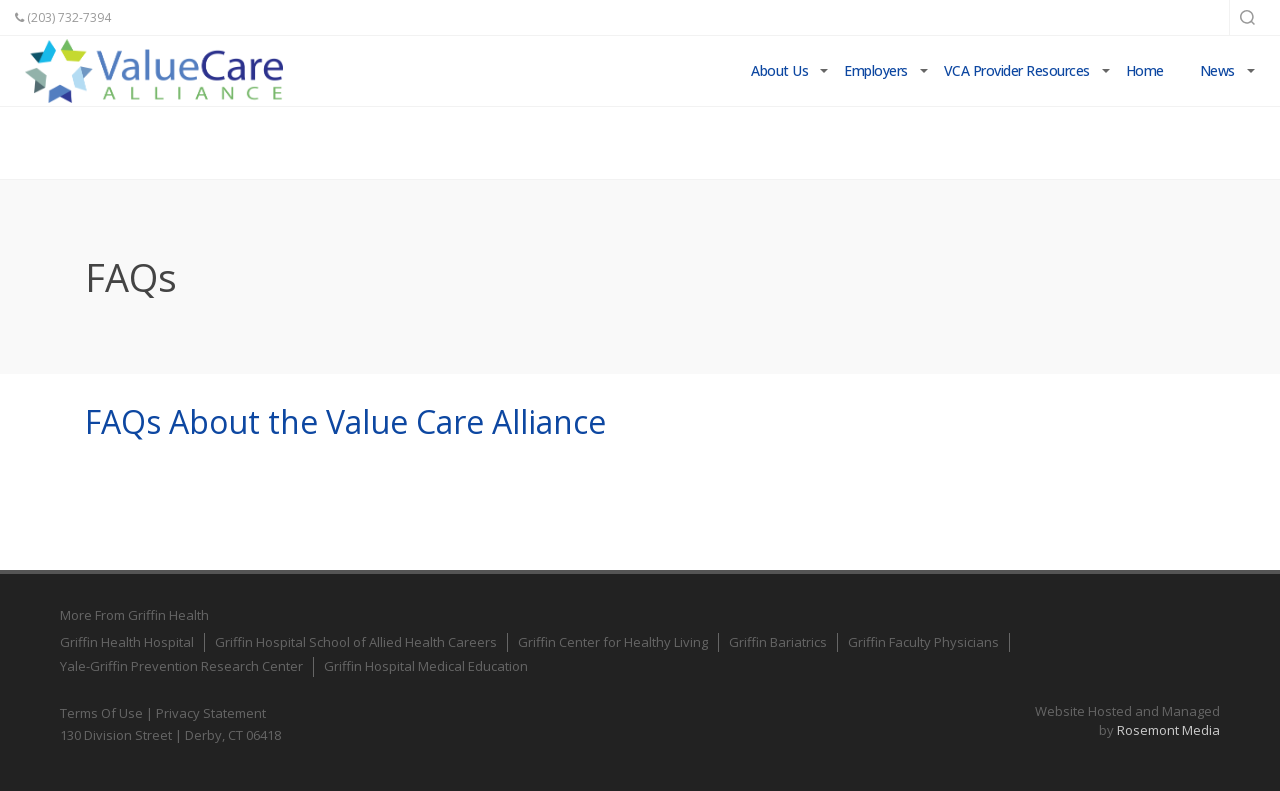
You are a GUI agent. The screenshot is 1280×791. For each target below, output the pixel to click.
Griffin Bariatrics (778, 642)
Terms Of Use (101, 713)
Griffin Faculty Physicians (923, 642)
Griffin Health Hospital (127, 642)
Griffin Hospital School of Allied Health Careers (356, 642)
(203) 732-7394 (63, 17)
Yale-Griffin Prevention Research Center (181, 666)
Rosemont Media (1168, 730)
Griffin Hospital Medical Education (426, 666)
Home (1145, 70)
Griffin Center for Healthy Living (613, 642)
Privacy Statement (211, 713)
